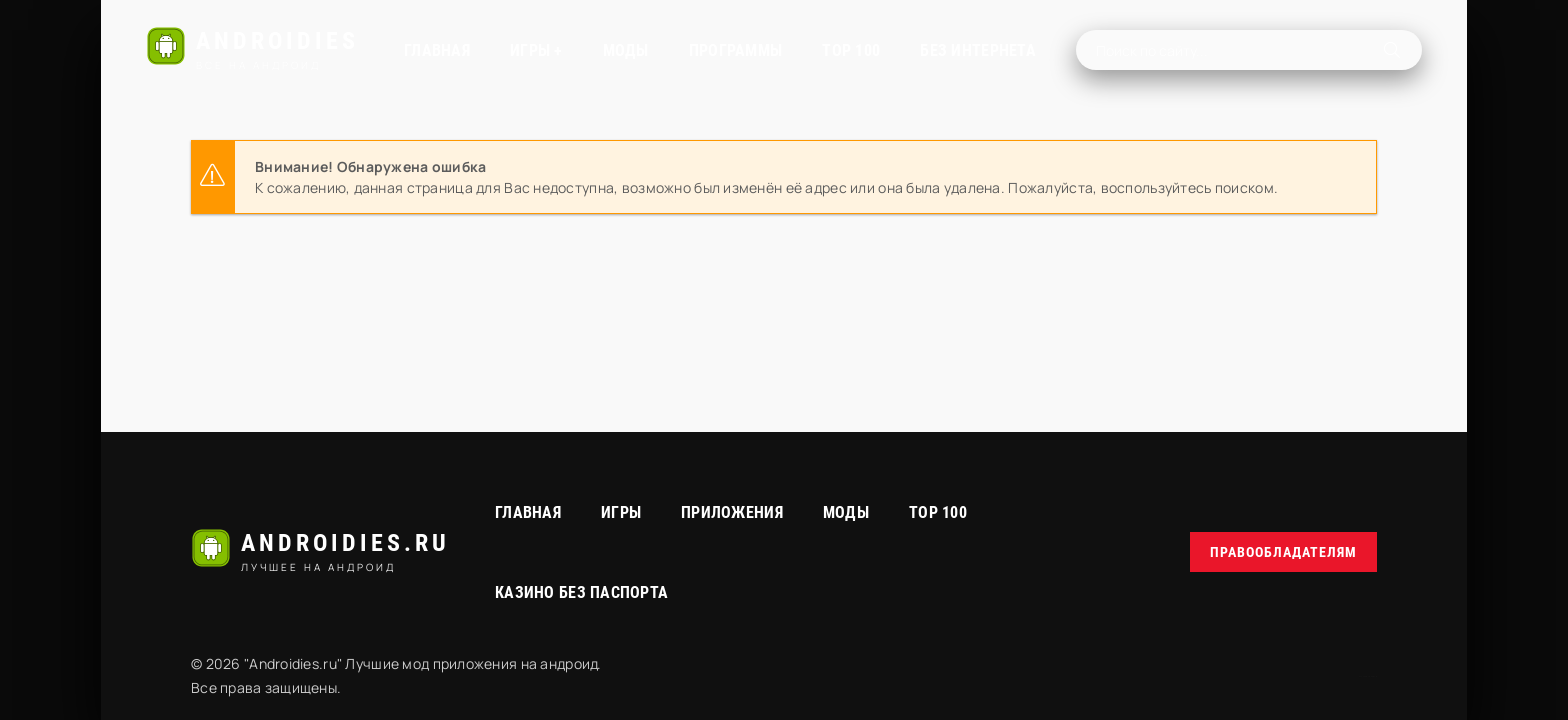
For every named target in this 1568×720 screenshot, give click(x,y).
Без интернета (978, 50)
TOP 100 (851, 50)
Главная (437, 50)
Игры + (536, 50)
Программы (736, 50)
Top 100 (938, 512)
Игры (621, 512)
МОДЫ (626, 50)
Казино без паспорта (581, 592)
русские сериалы (1368, 676)
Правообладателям (1283, 552)
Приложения (732, 512)
